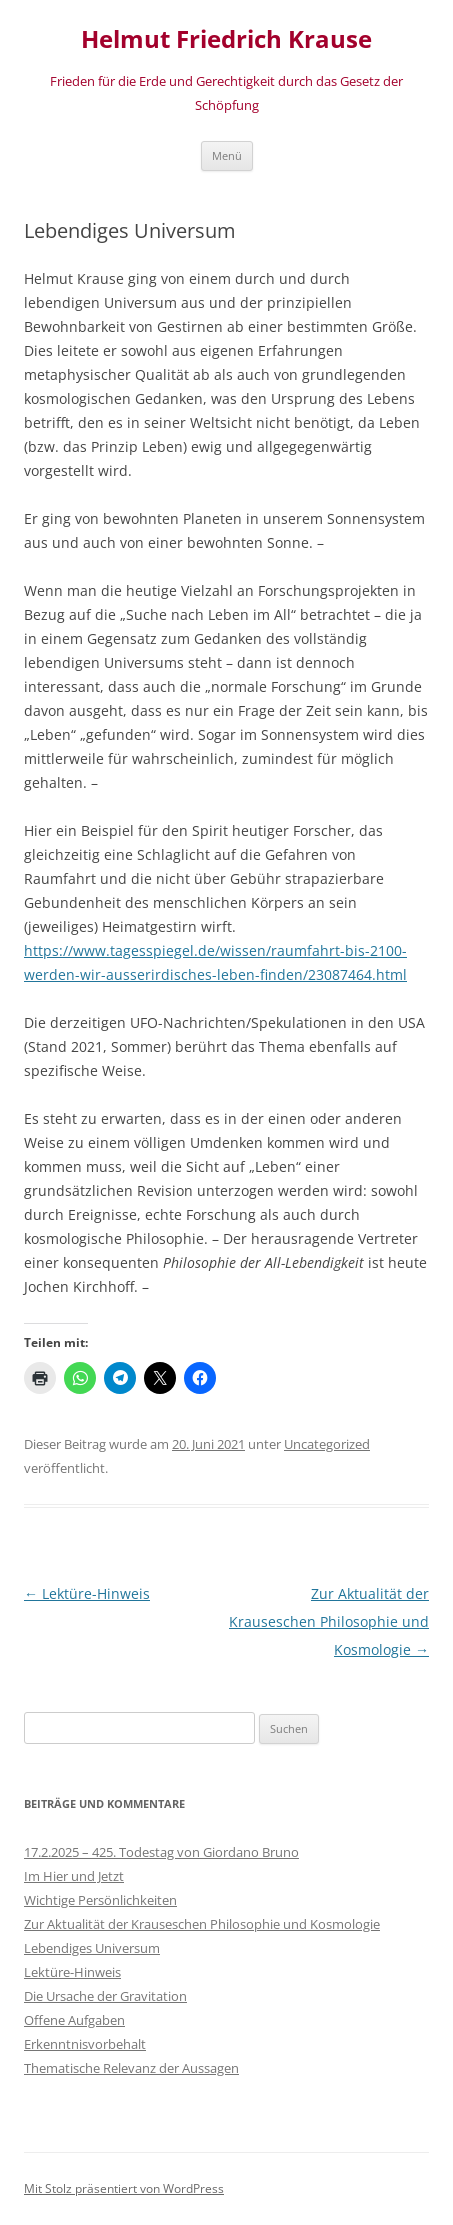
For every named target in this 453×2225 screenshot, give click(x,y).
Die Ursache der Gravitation (105, 1996)
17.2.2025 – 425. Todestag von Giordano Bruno (161, 1852)
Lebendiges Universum (92, 1948)
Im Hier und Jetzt (74, 1876)
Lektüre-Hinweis (87, 1593)
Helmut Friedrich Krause (226, 39)
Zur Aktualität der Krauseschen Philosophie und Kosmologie (329, 1621)
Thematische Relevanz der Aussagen (131, 2068)
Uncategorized (327, 1444)
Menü (227, 155)
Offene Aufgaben (74, 2020)
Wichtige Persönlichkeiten (100, 1900)
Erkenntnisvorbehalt (85, 2044)
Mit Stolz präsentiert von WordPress (124, 2188)
